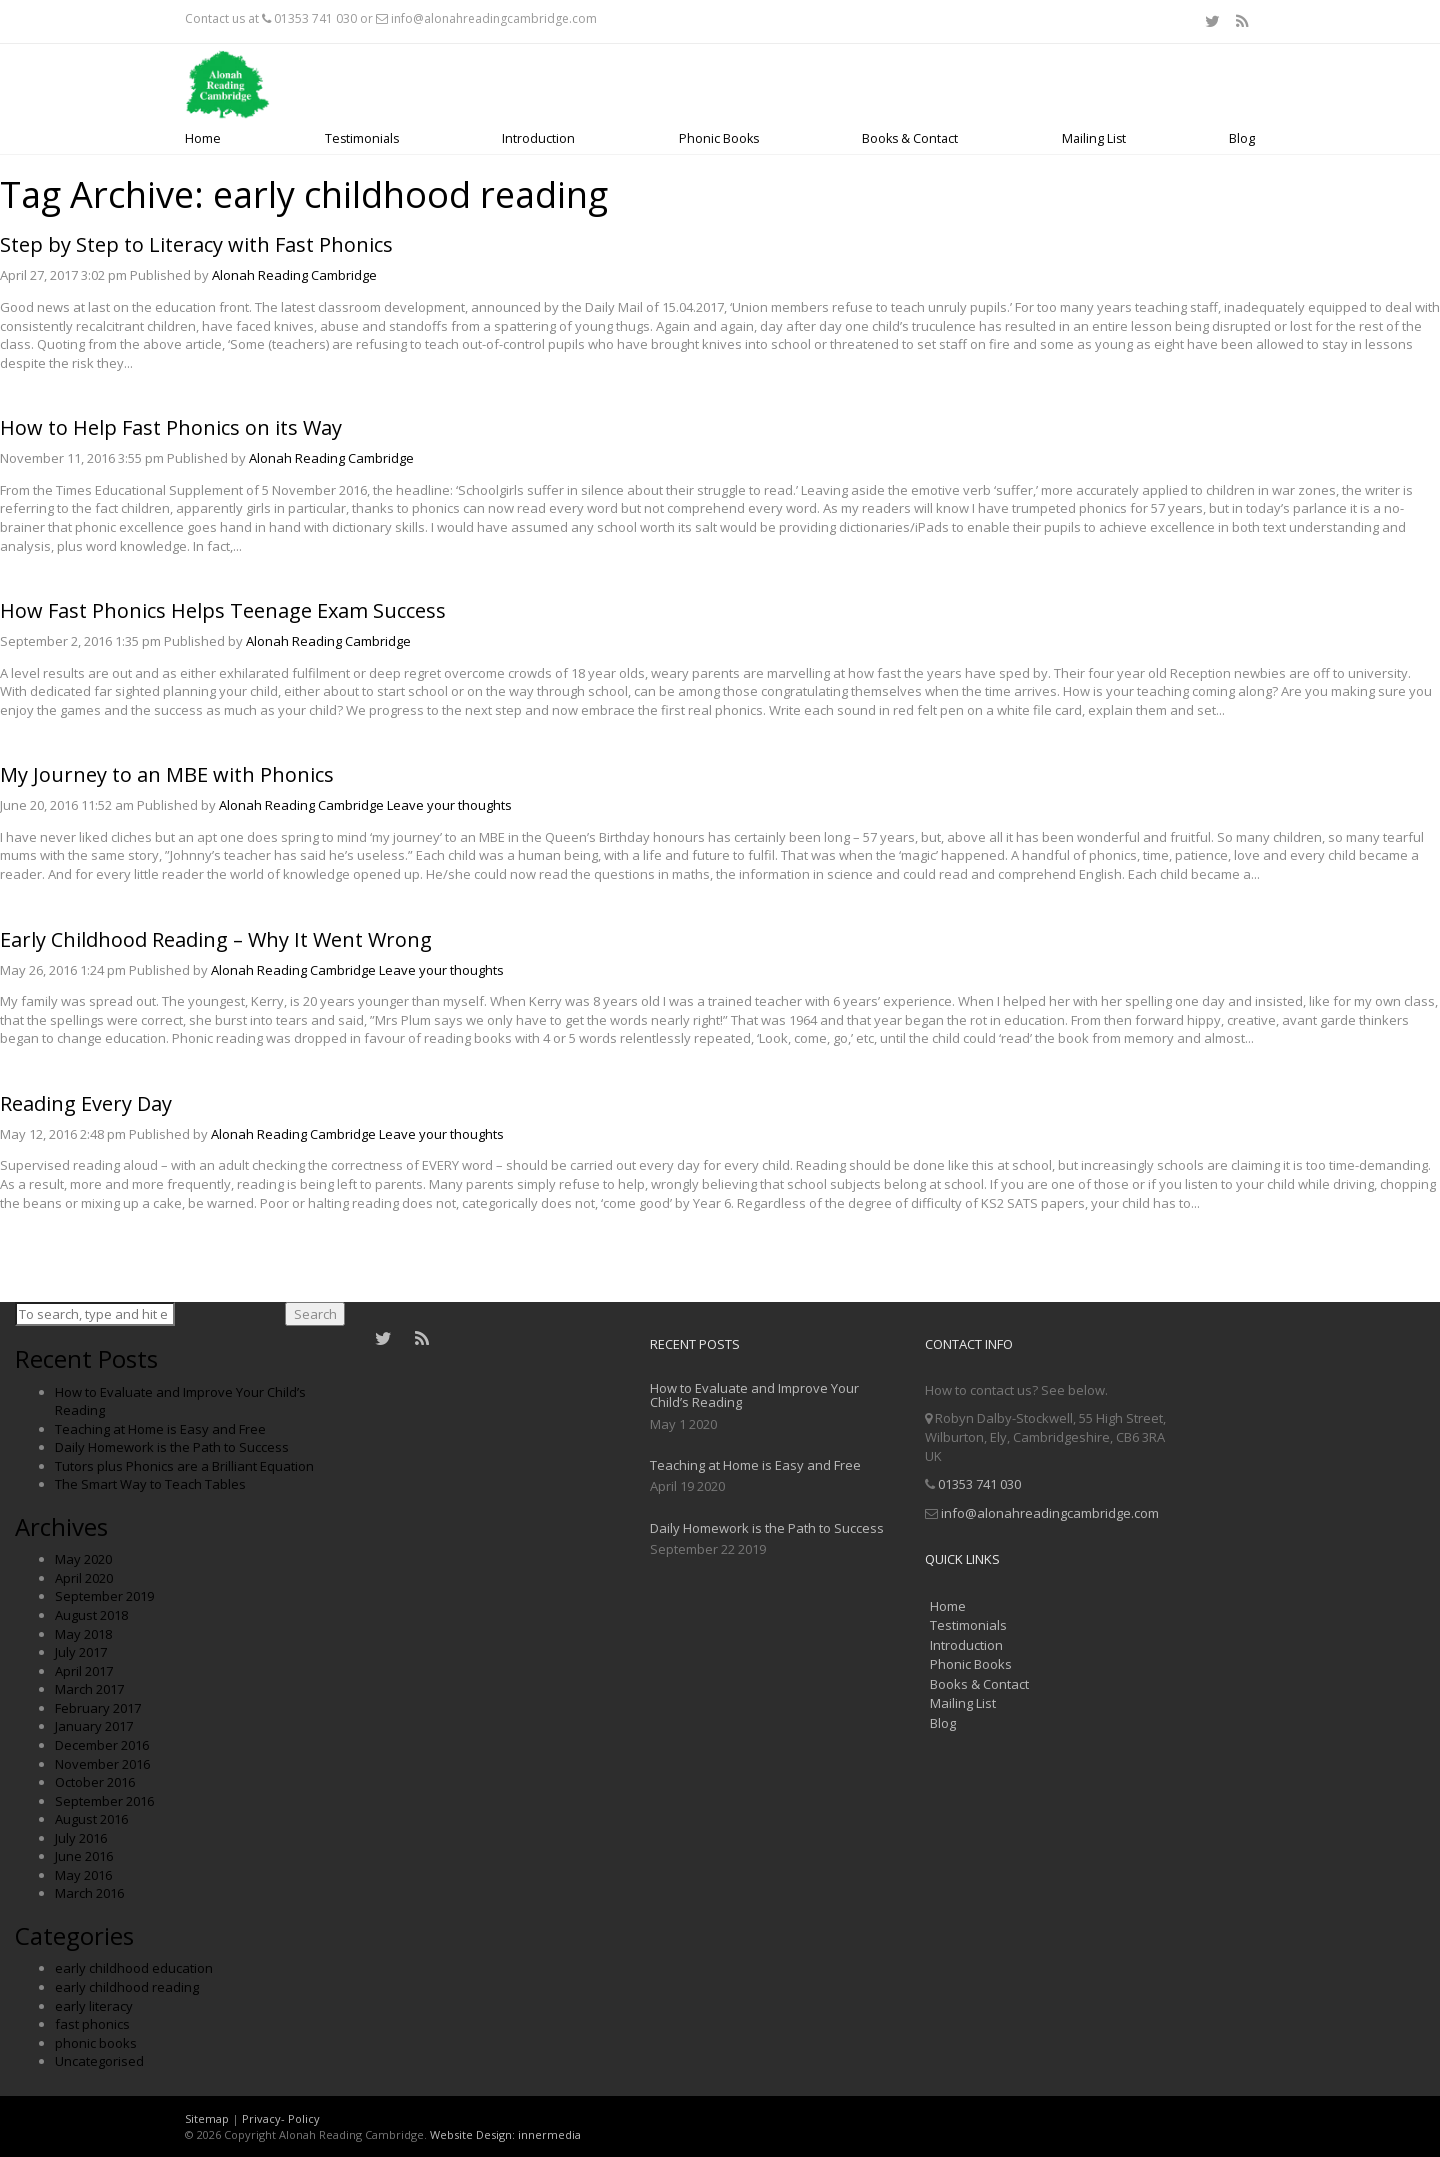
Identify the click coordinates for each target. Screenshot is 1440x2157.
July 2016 (81, 1838)
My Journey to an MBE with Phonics (167, 774)
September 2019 (104, 1596)
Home (203, 138)
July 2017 (81, 1652)
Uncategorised (99, 2061)
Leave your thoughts (449, 805)
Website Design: (472, 2134)
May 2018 (83, 1634)
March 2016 (89, 1893)
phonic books (96, 2043)
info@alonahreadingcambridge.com (494, 18)
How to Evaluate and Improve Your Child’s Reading (754, 1395)
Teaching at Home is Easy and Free (160, 1429)
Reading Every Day (86, 1103)
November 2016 (102, 1764)
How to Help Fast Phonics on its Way (171, 427)
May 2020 (83, 1559)
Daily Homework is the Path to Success (172, 1447)
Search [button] (315, 1314)
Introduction (538, 138)
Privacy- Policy (281, 2118)
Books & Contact (910, 138)
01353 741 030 (315, 18)
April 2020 (84, 1578)
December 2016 (102, 1745)
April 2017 (84, 1671)
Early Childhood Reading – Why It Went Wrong (216, 939)
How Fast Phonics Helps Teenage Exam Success (223, 610)
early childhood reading (127, 1987)
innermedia (549, 2134)
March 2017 (89, 1689)
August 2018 (91, 1615)
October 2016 (95, 1782)
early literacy (94, 2006)
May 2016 (83, 1875)
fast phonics (92, 2024)
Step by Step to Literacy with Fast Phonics (196, 244)
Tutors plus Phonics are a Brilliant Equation (184, 1466)
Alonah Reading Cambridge (294, 275)
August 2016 (91, 1819)
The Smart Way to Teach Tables (150, 1484)
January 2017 (94, 1726)
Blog (1242, 138)
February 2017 (98, 1708)
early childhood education (134, 1968)
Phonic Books (719, 138)
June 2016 (84, 1856)
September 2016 (104, 1801)
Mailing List (1094, 138)
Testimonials (362, 138)
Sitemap (207, 2118)
